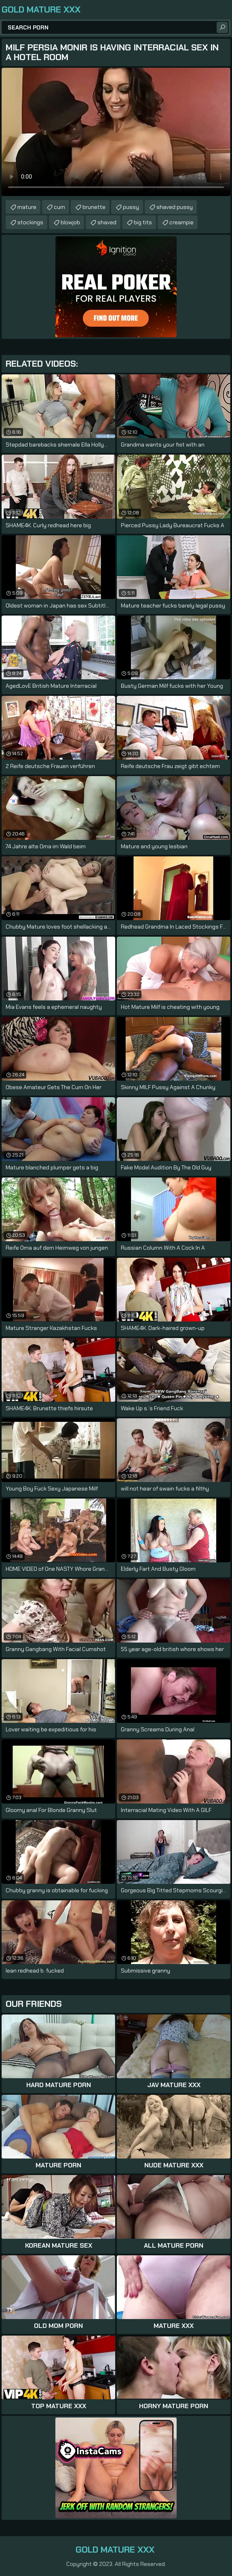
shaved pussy (174, 207)
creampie (181, 222)
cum (59, 207)
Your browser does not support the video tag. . (116, 132)
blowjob (70, 222)
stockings (30, 222)
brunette (93, 207)
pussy (131, 207)
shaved (106, 222)
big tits (143, 222)
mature (26, 207)
